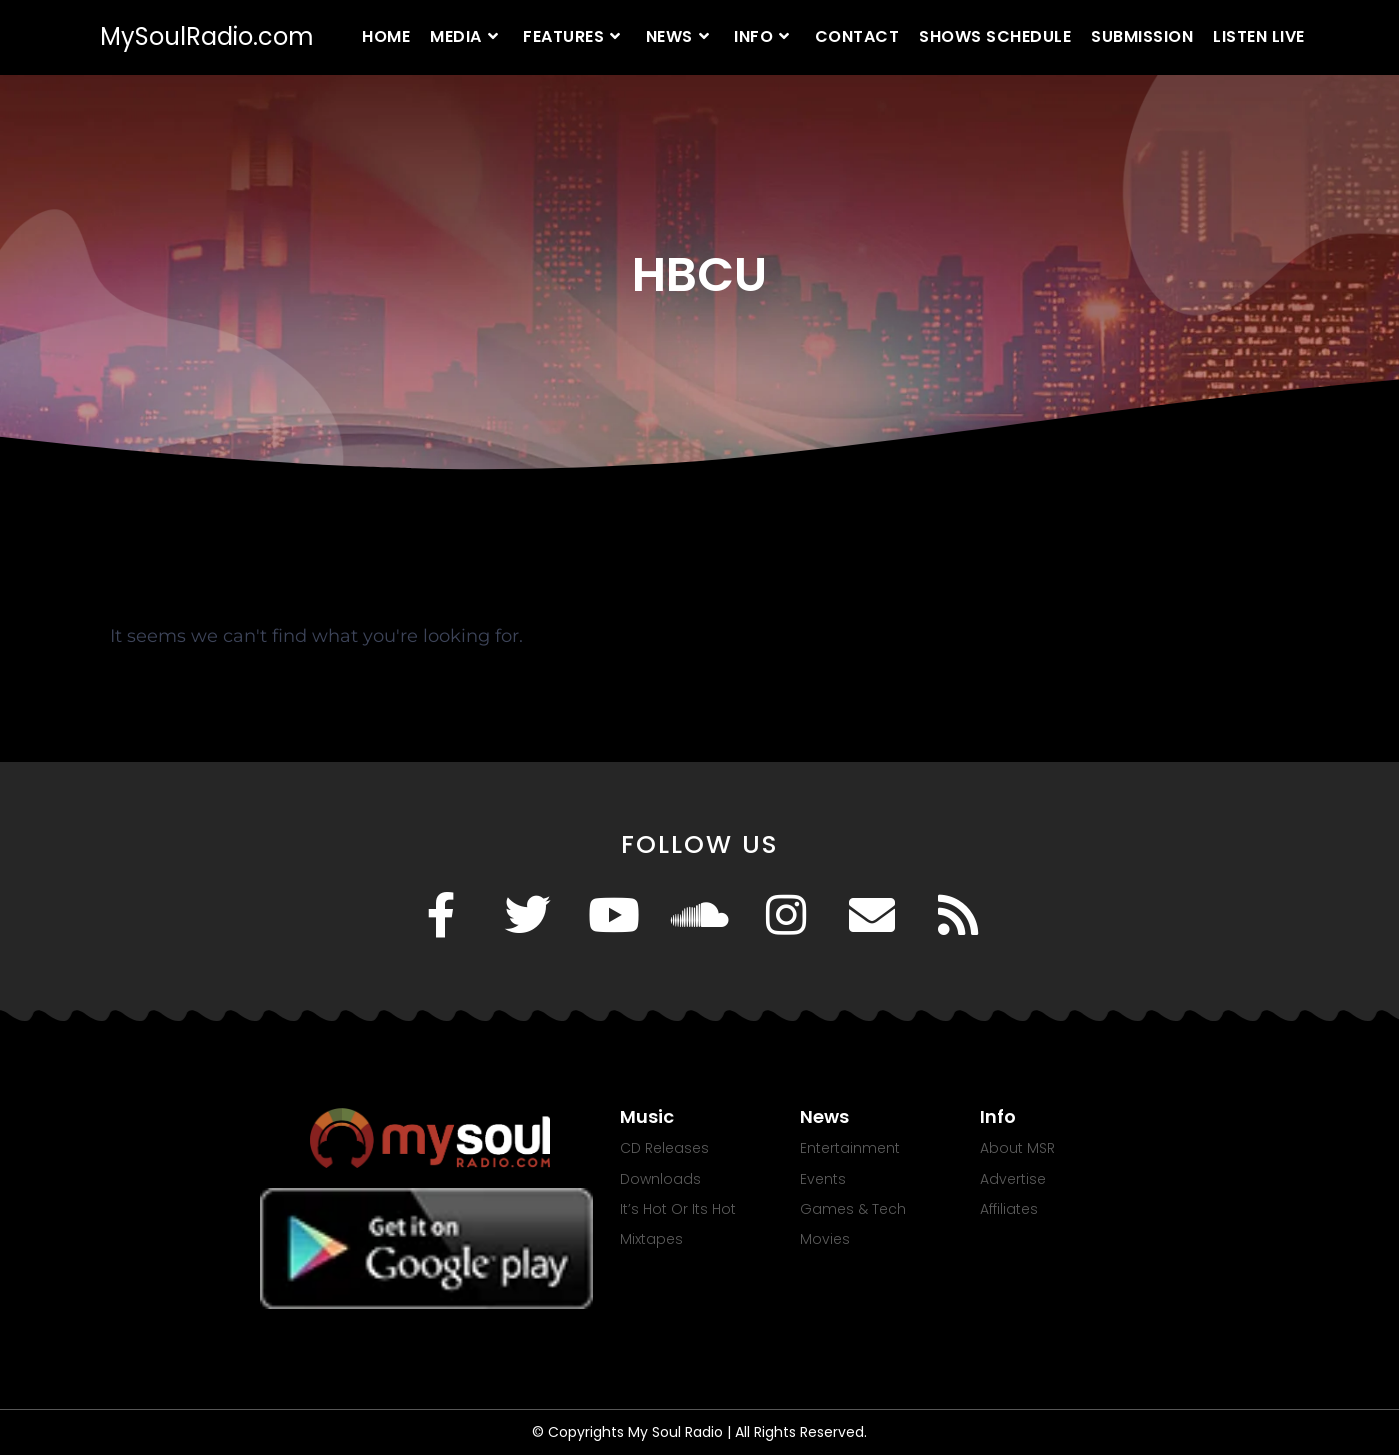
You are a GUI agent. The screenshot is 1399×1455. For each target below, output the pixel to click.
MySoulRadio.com (207, 36)
